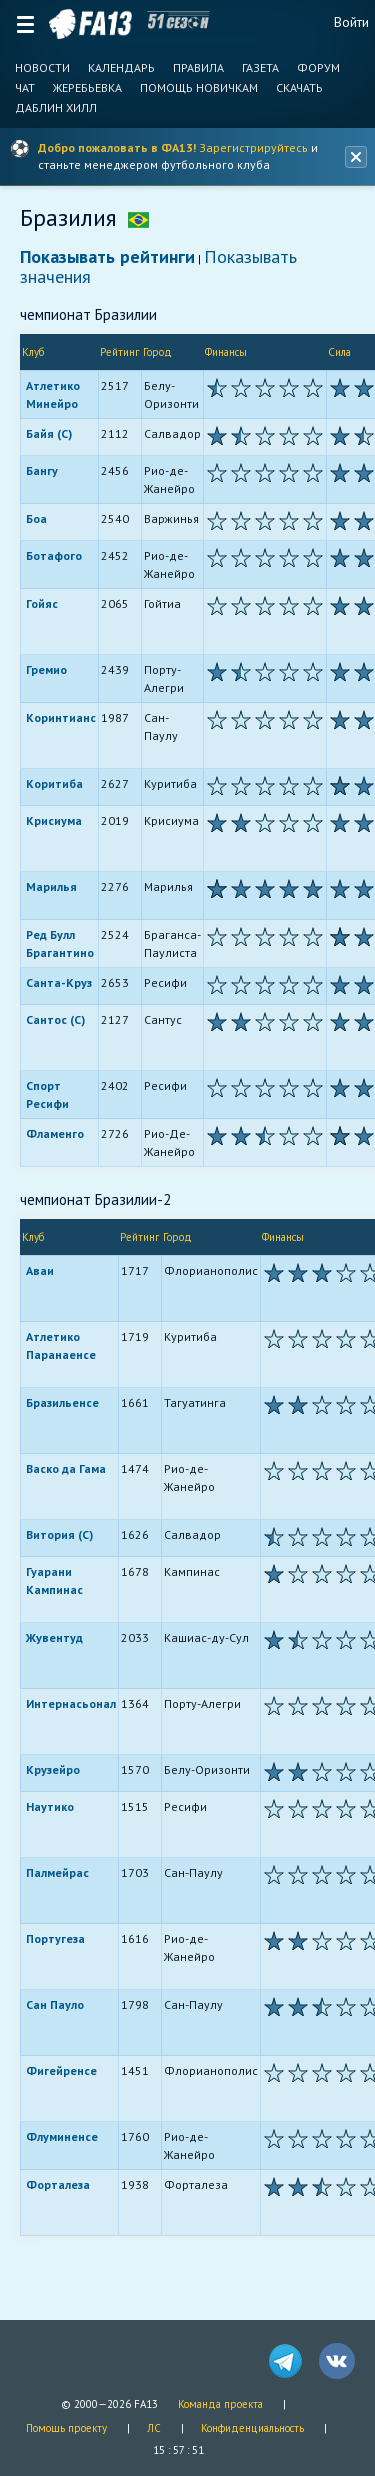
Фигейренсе (61, 2070)
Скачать (299, 88)
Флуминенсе (62, 2136)
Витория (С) (59, 1534)
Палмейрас (57, 1872)
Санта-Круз (59, 982)
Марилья (51, 886)
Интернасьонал (71, 1703)
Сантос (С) (55, 1019)
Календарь (121, 68)
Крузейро (53, 1769)
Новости (42, 68)
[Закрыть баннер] (356, 157)
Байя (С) (49, 433)
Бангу (42, 470)
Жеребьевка (87, 88)
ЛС (154, 2428)
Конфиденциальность (252, 2428)
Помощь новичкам (199, 88)
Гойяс (42, 603)
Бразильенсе (62, 1402)
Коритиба (54, 783)
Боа (36, 518)
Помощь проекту (66, 2428)
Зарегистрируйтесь (253, 147)
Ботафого (54, 555)
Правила (198, 68)
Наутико (50, 1806)
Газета (260, 68)
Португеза (55, 1938)
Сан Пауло (55, 2004)
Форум (318, 68)
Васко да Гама (66, 1468)
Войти (351, 22)
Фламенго (55, 1133)
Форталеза (58, 2184)
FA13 (90, 24)
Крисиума (54, 820)
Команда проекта (220, 2404)
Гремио (46, 669)
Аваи (40, 1270)
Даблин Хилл (56, 108)
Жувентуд (54, 1637)
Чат (25, 88)
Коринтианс (61, 717)
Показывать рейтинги (107, 256)
